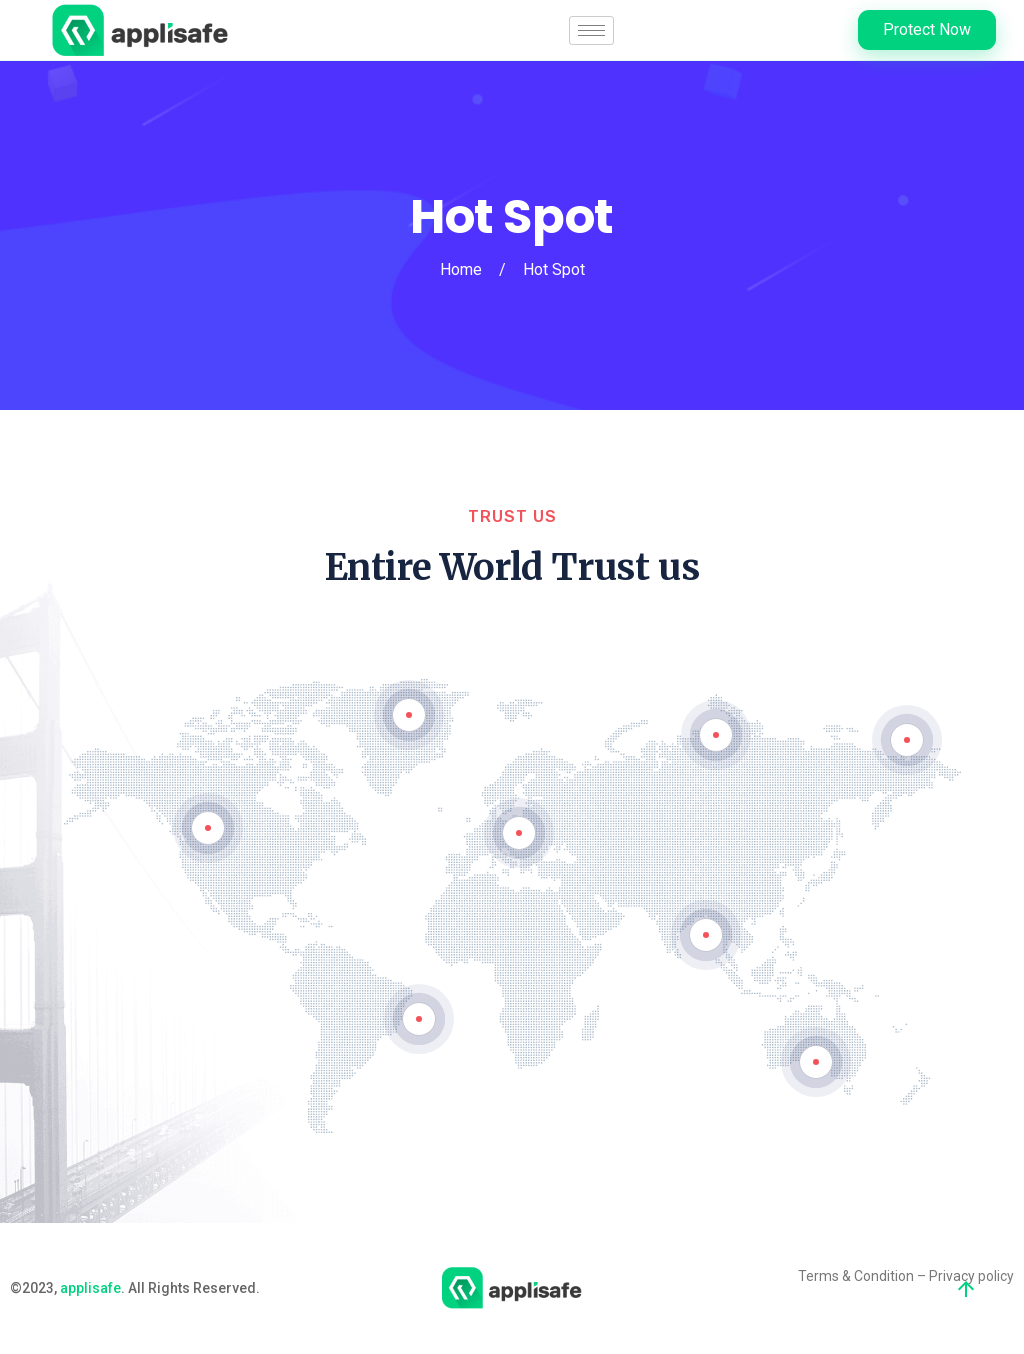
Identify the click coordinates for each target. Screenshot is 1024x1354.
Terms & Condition (856, 1276)
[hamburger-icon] (591, 30)
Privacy (952, 1276)
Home (461, 269)
